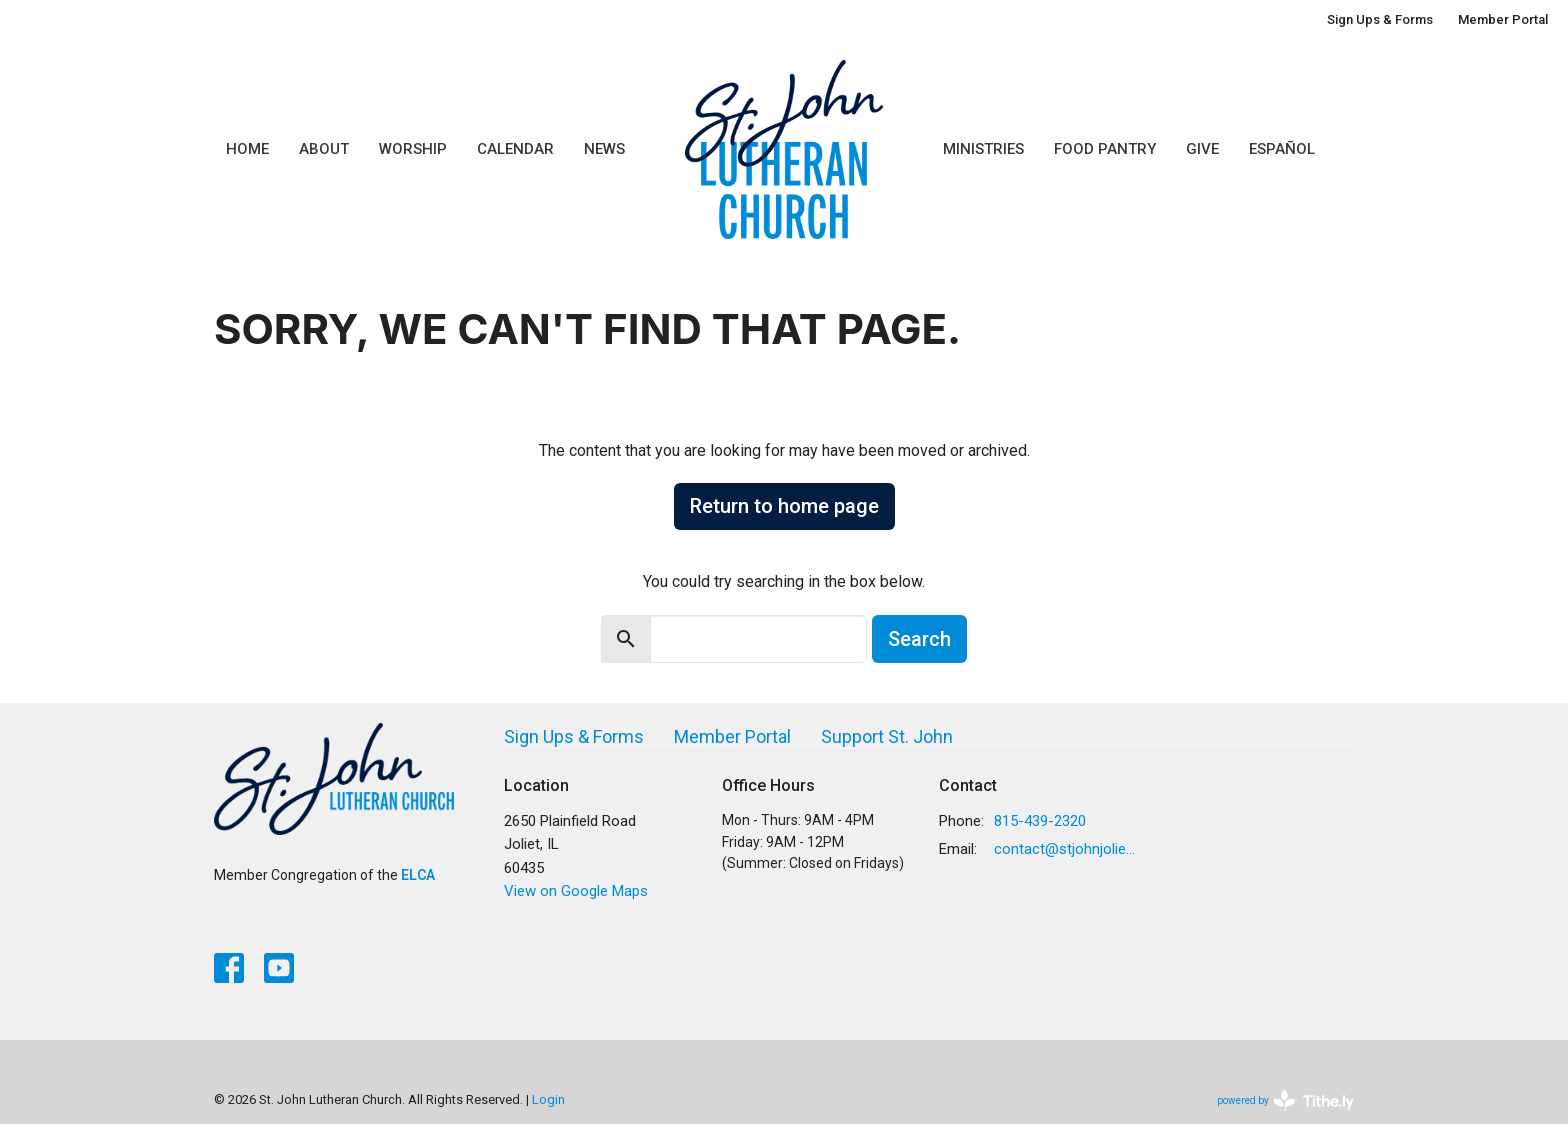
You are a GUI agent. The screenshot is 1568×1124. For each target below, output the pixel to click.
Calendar (515, 149)
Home (247, 149)
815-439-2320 (1040, 821)
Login (548, 1099)
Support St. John (887, 736)
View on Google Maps (576, 891)
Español (1282, 149)
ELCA (418, 875)
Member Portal (1503, 19)
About (324, 149)
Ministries (983, 149)
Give (1202, 149)
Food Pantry (1105, 149)
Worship (413, 149)
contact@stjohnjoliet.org (1065, 849)
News (604, 149)
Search (919, 639)
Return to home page (784, 506)
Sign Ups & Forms (1380, 19)
